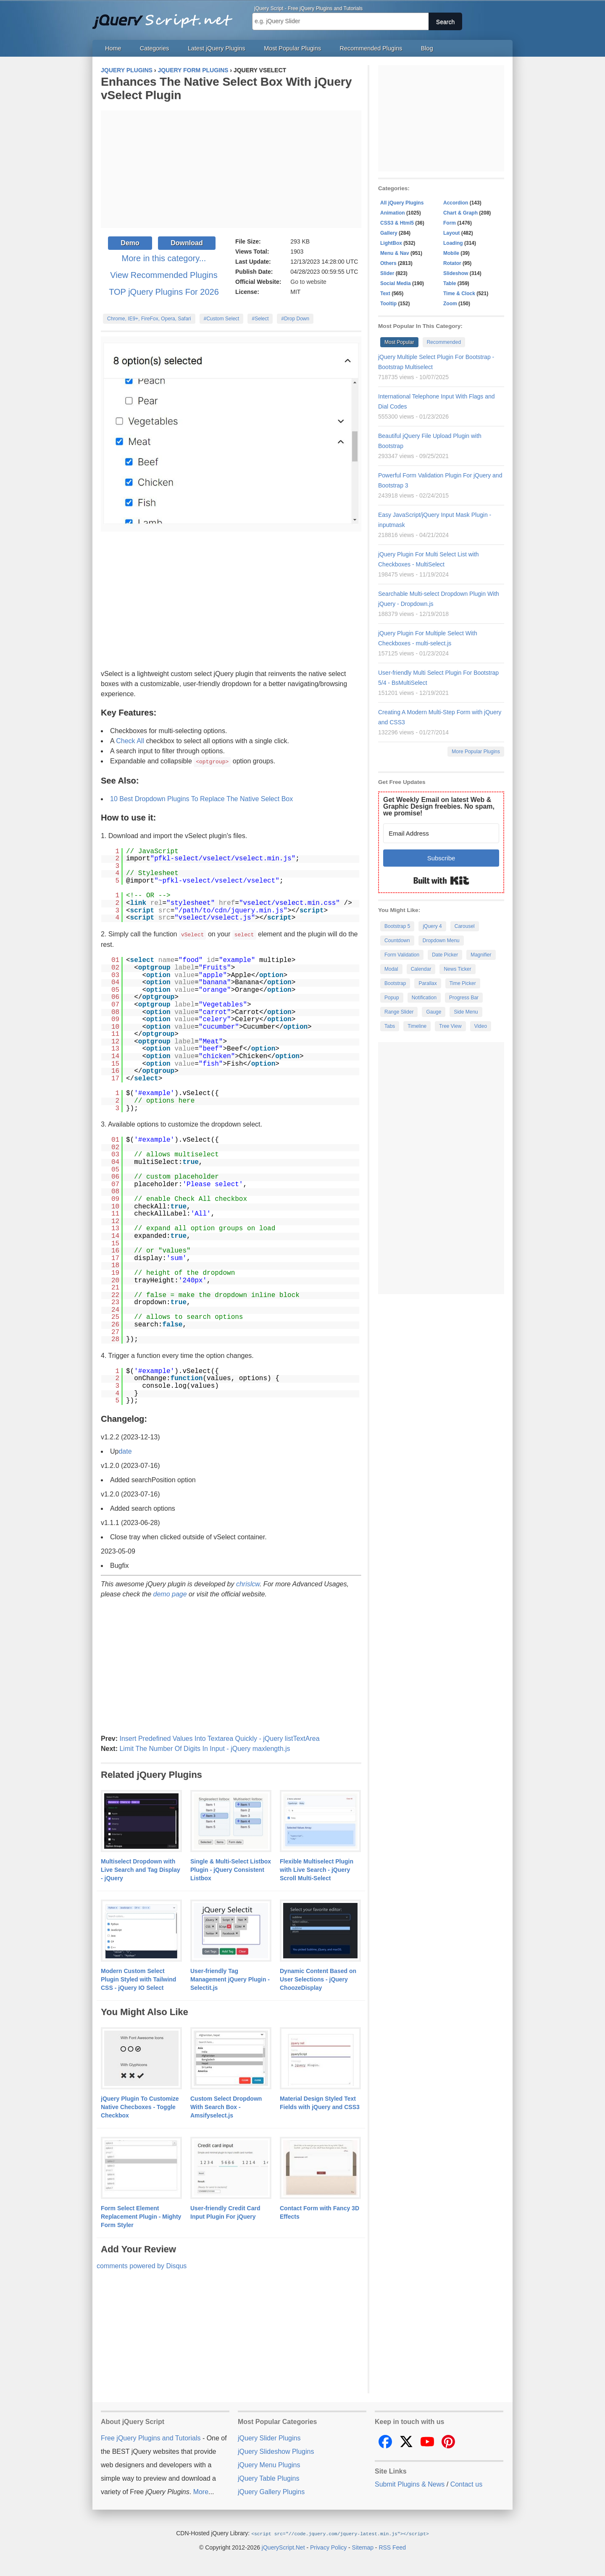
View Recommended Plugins (163, 275)
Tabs (389, 1026)
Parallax (427, 983)
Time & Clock (459, 293)
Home (113, 48)
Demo (130, 242)
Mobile (451, 253)
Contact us (466, 2483)
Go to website (308, 281)
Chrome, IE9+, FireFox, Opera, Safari (149, 319)
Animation (392, 213)
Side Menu (466, 1012)
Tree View (450, 1026)
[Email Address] (441, 833)
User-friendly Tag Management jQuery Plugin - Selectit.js (230, 1978)
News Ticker (457, 969)
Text (385, 293)
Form (449, 223)
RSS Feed (392, 2546)
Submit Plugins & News (410, 2483)
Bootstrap (395, 983)
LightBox (391, 243)
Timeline (417, 1026)
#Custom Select (221, 319)
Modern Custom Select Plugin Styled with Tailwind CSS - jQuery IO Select (138, 1978)
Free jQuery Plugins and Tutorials (165, 16)
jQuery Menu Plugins (269, 2464)
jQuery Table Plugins (268, 2477)
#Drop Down (295, 319)
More (200, 2491)
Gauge (433, 1012)
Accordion (455, 203)
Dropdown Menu (441, 940)
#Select (260, 319)
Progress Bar (464, 998)
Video (480, 1026)
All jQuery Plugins (402, 203)
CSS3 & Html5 (397, 223)
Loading (453, 243)
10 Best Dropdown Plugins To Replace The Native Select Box (201, 798)
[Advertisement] (231, 169)
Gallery (388, 233)
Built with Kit (441, 880)
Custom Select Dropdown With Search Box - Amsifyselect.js (226, 2106)
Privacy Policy (328, 2546)
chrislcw (248, 1583)
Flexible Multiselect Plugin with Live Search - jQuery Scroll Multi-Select (316, 1869)
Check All (130, 740)
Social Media (395, 283)
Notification (424, 998)
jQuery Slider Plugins (269, 2437)
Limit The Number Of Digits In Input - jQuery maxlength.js (204, 1747)
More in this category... (164, 258)
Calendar (421, 969)
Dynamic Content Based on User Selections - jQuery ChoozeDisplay (318, 1978)
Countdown (397, 940)
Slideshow (455, 273)
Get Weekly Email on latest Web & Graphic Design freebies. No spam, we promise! (439, 806)
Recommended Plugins (371, 48)
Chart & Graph (460, 213)
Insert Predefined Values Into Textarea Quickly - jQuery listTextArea (219, 1737)
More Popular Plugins (476, 752)
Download (187, 242)
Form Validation (401, 955)
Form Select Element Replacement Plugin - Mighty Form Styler (141, 2215)
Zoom (450, 304)
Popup (391, 998)
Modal (391, 969)
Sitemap (363, 2546)
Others (388, 263)
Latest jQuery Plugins (216, 48)
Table (449, 283)
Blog (427, 48)
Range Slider (398, 1012)
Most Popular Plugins (292, 48)
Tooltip (388, 304)
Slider (387, 273)
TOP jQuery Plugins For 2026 (164, 291)
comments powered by (142, 2265)
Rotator (452, 263)
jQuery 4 (432, 926)
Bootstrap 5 (397, 926)
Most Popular (399, 342)
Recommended (444, 342)
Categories (154, 48)
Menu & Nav (394, 253)
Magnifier (481, 955)
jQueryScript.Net (283, 2546)
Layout (451, 233)
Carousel (465, 926)
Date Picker (445, 955)
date (125, 1450)
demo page (170, 1593)
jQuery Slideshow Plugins (276, 2450)
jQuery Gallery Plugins (271, 2491)
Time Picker (463, 983)
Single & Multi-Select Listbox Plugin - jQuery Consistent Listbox (230, 1869)
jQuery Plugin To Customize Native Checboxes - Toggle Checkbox (140, 2106)
